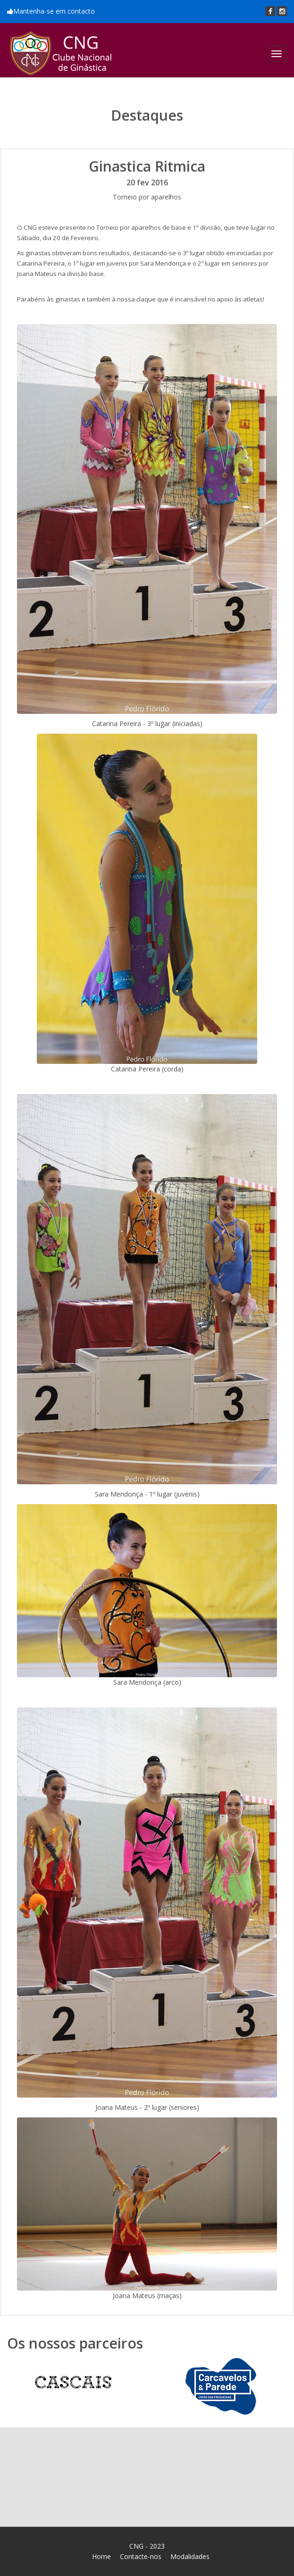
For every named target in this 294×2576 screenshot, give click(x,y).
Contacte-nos (140, 2556)
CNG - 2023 (147, 2546)
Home (101, 2556)
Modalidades (190, 2556)
